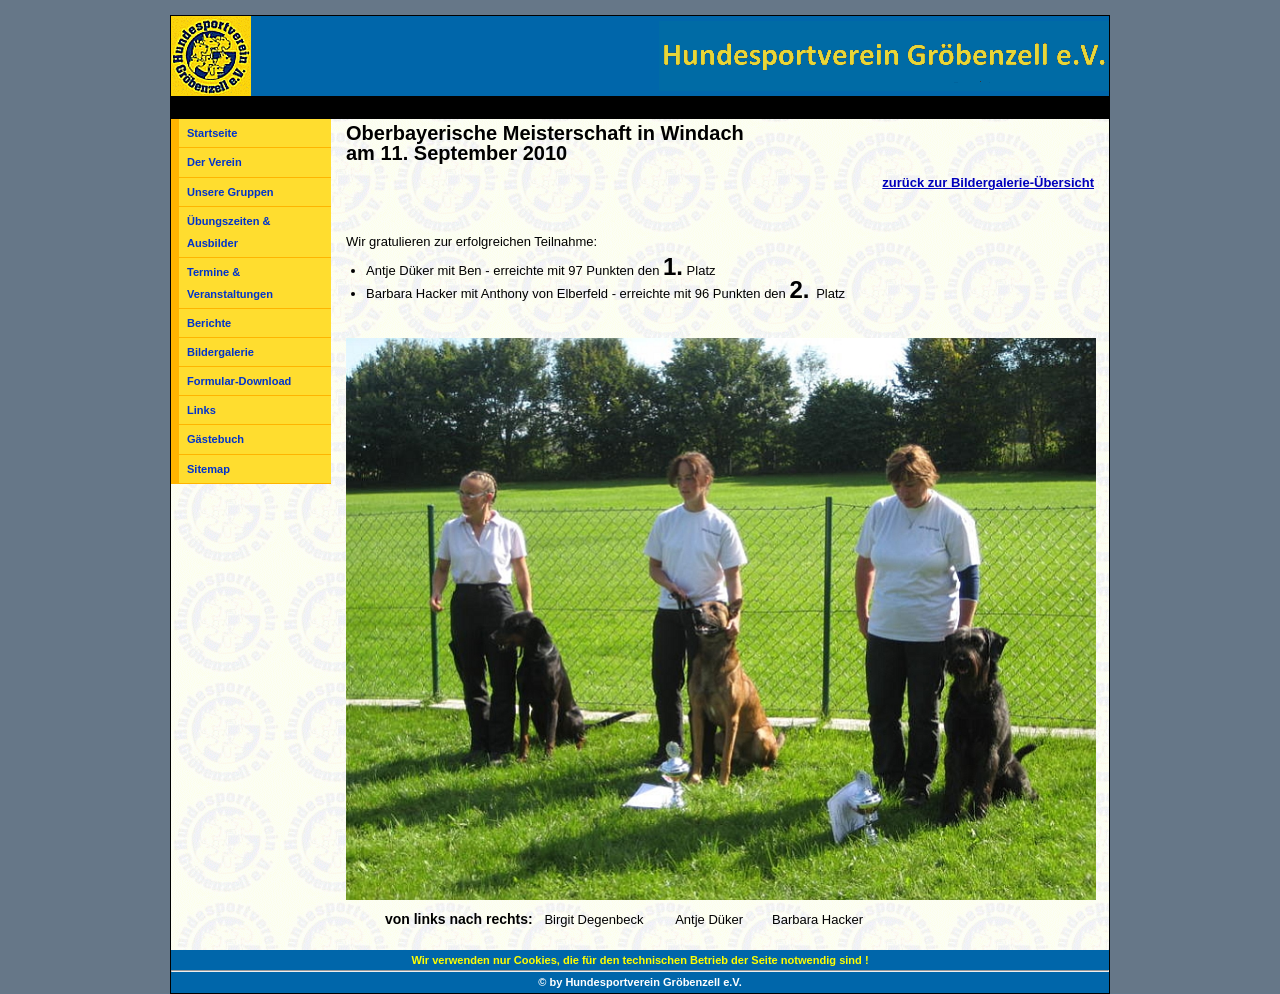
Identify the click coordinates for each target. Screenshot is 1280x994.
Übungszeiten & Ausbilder (228, 232)
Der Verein (214, 162)
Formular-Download (239, 381)
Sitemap (208, 469)
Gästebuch (215, 439)
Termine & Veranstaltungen (230, 283)
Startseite (212, 133)
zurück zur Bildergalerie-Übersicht (988, 182)
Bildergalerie (220, 352)
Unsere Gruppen (230, 192)
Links (201, 410)
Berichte (209, 323)
